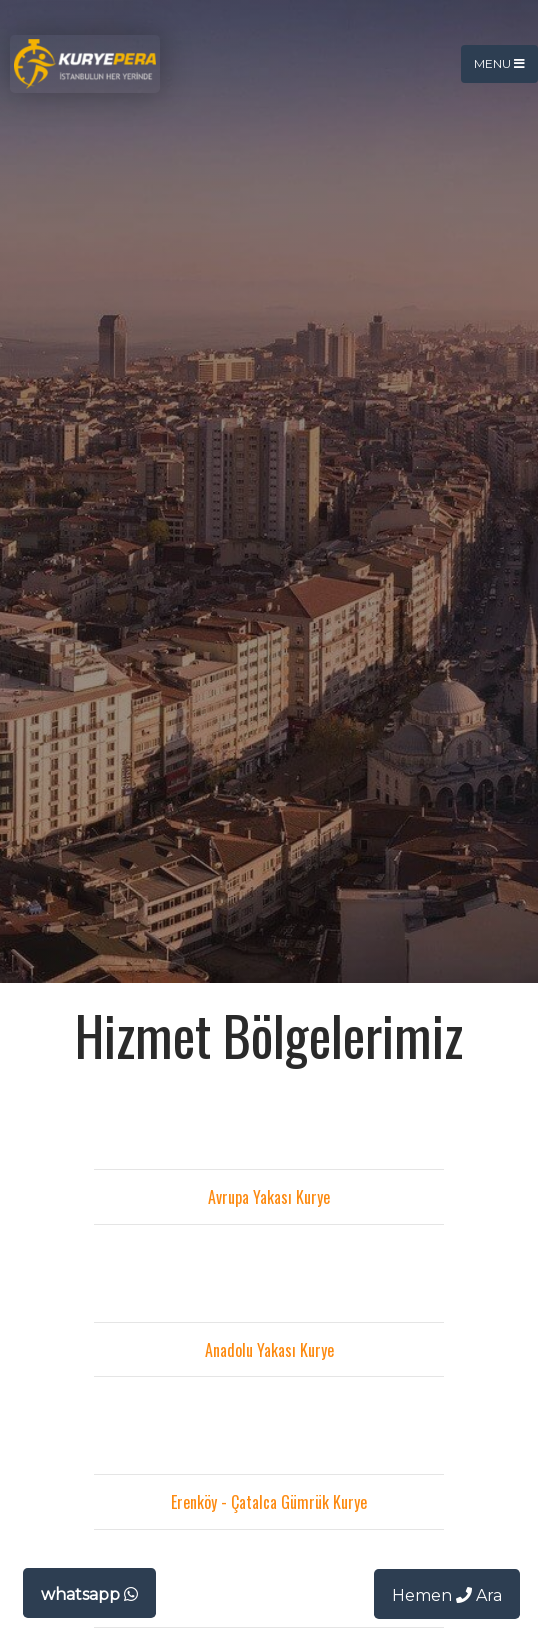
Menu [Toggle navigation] (499, 63)
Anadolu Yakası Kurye (269, 1350)
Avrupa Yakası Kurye (269, 1197)
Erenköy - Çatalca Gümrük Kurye (269, 1502)
